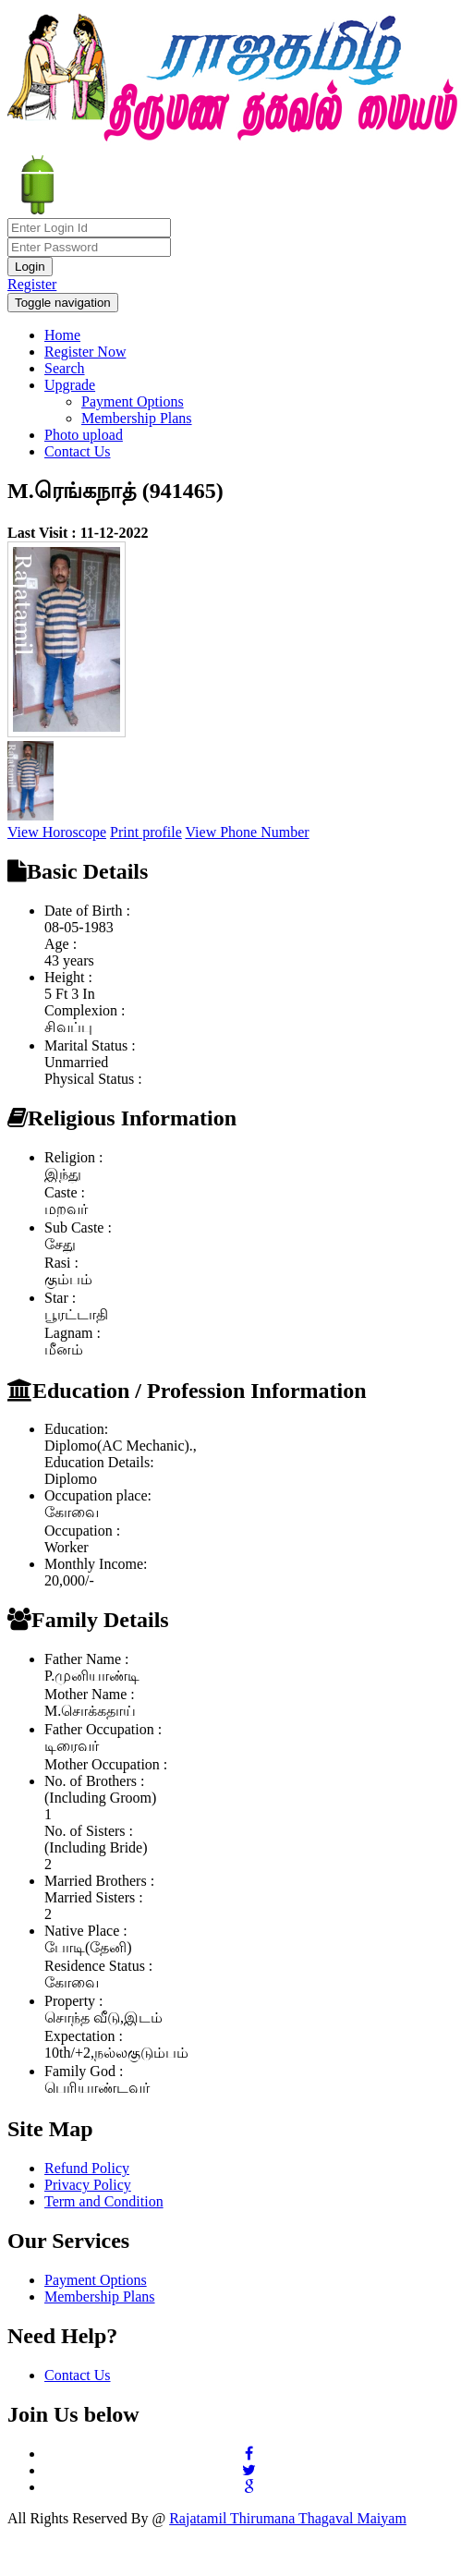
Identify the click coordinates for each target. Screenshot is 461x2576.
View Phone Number (247, 832)
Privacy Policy (87, 2185)
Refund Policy (86, 2168)
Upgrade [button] (69, 385)
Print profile (146, 832)
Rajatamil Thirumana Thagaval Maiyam (287, 2518)
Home (62, 335)
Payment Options (132, 401)
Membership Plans (136, 418)
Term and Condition (104, 2201)
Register (31, 284)
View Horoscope (56, 832)
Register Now (85, 351)
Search (64, 368)
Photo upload (83, 435)
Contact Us (77, 451)
